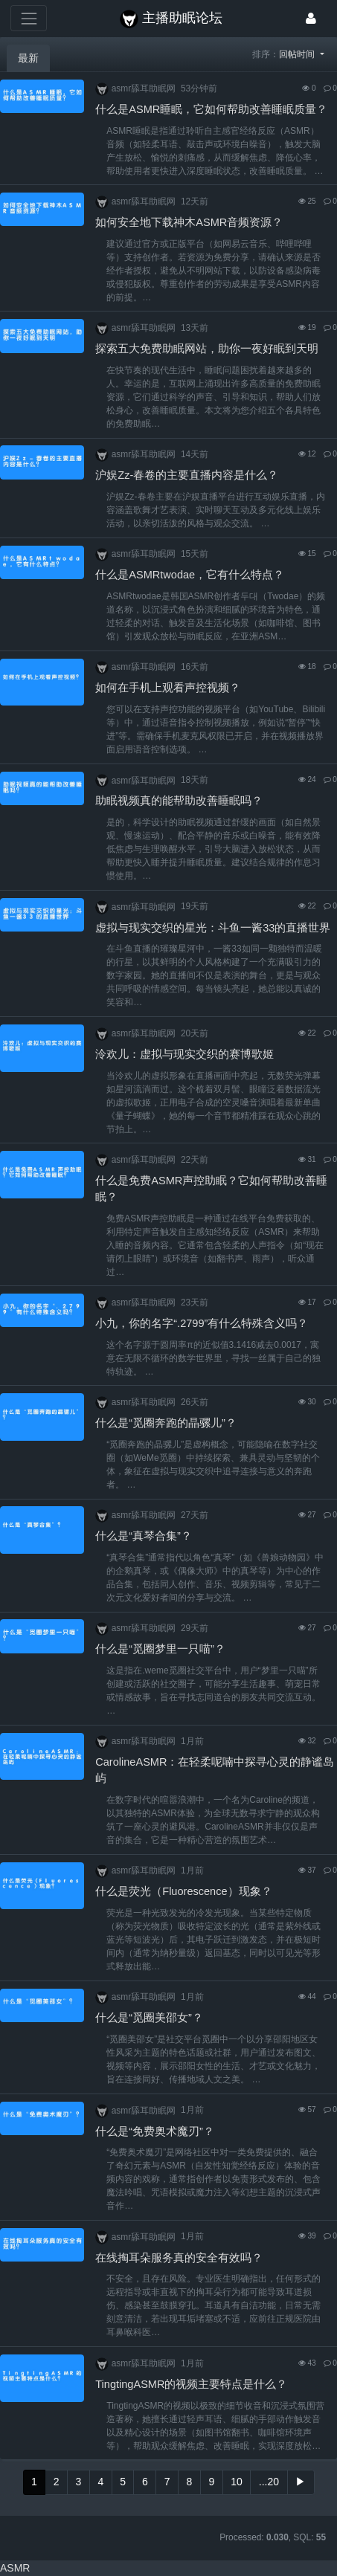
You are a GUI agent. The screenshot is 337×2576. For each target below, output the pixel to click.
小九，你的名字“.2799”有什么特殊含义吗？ (201, 1323)
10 (237, 2482)
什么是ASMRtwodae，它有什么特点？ (189, 575)
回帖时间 (298, 54)
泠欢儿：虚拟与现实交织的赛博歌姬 (184, 1054)
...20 (269, 2482)
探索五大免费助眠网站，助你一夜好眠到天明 (206, 349)
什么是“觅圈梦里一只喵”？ (160, 1649)
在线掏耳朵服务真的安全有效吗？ (179, 2258)
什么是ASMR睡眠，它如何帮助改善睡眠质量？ (211, 109)
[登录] (311, 18)
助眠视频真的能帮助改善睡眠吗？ (179, 801)
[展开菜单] (28, 18)
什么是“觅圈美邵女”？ (149, 2018)
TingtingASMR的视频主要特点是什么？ (191, 2384)
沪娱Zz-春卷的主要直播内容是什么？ (186, 475)
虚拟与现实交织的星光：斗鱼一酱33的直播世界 (212, 928)
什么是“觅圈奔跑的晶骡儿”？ (166, 1423)
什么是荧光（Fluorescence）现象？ (183, 1891)
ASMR (15, 2568)
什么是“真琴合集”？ (143, 1536)
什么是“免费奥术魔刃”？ (154, 2131)
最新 (28, 58)
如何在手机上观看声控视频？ (167, 688)
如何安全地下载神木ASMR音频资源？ (189, 222)
